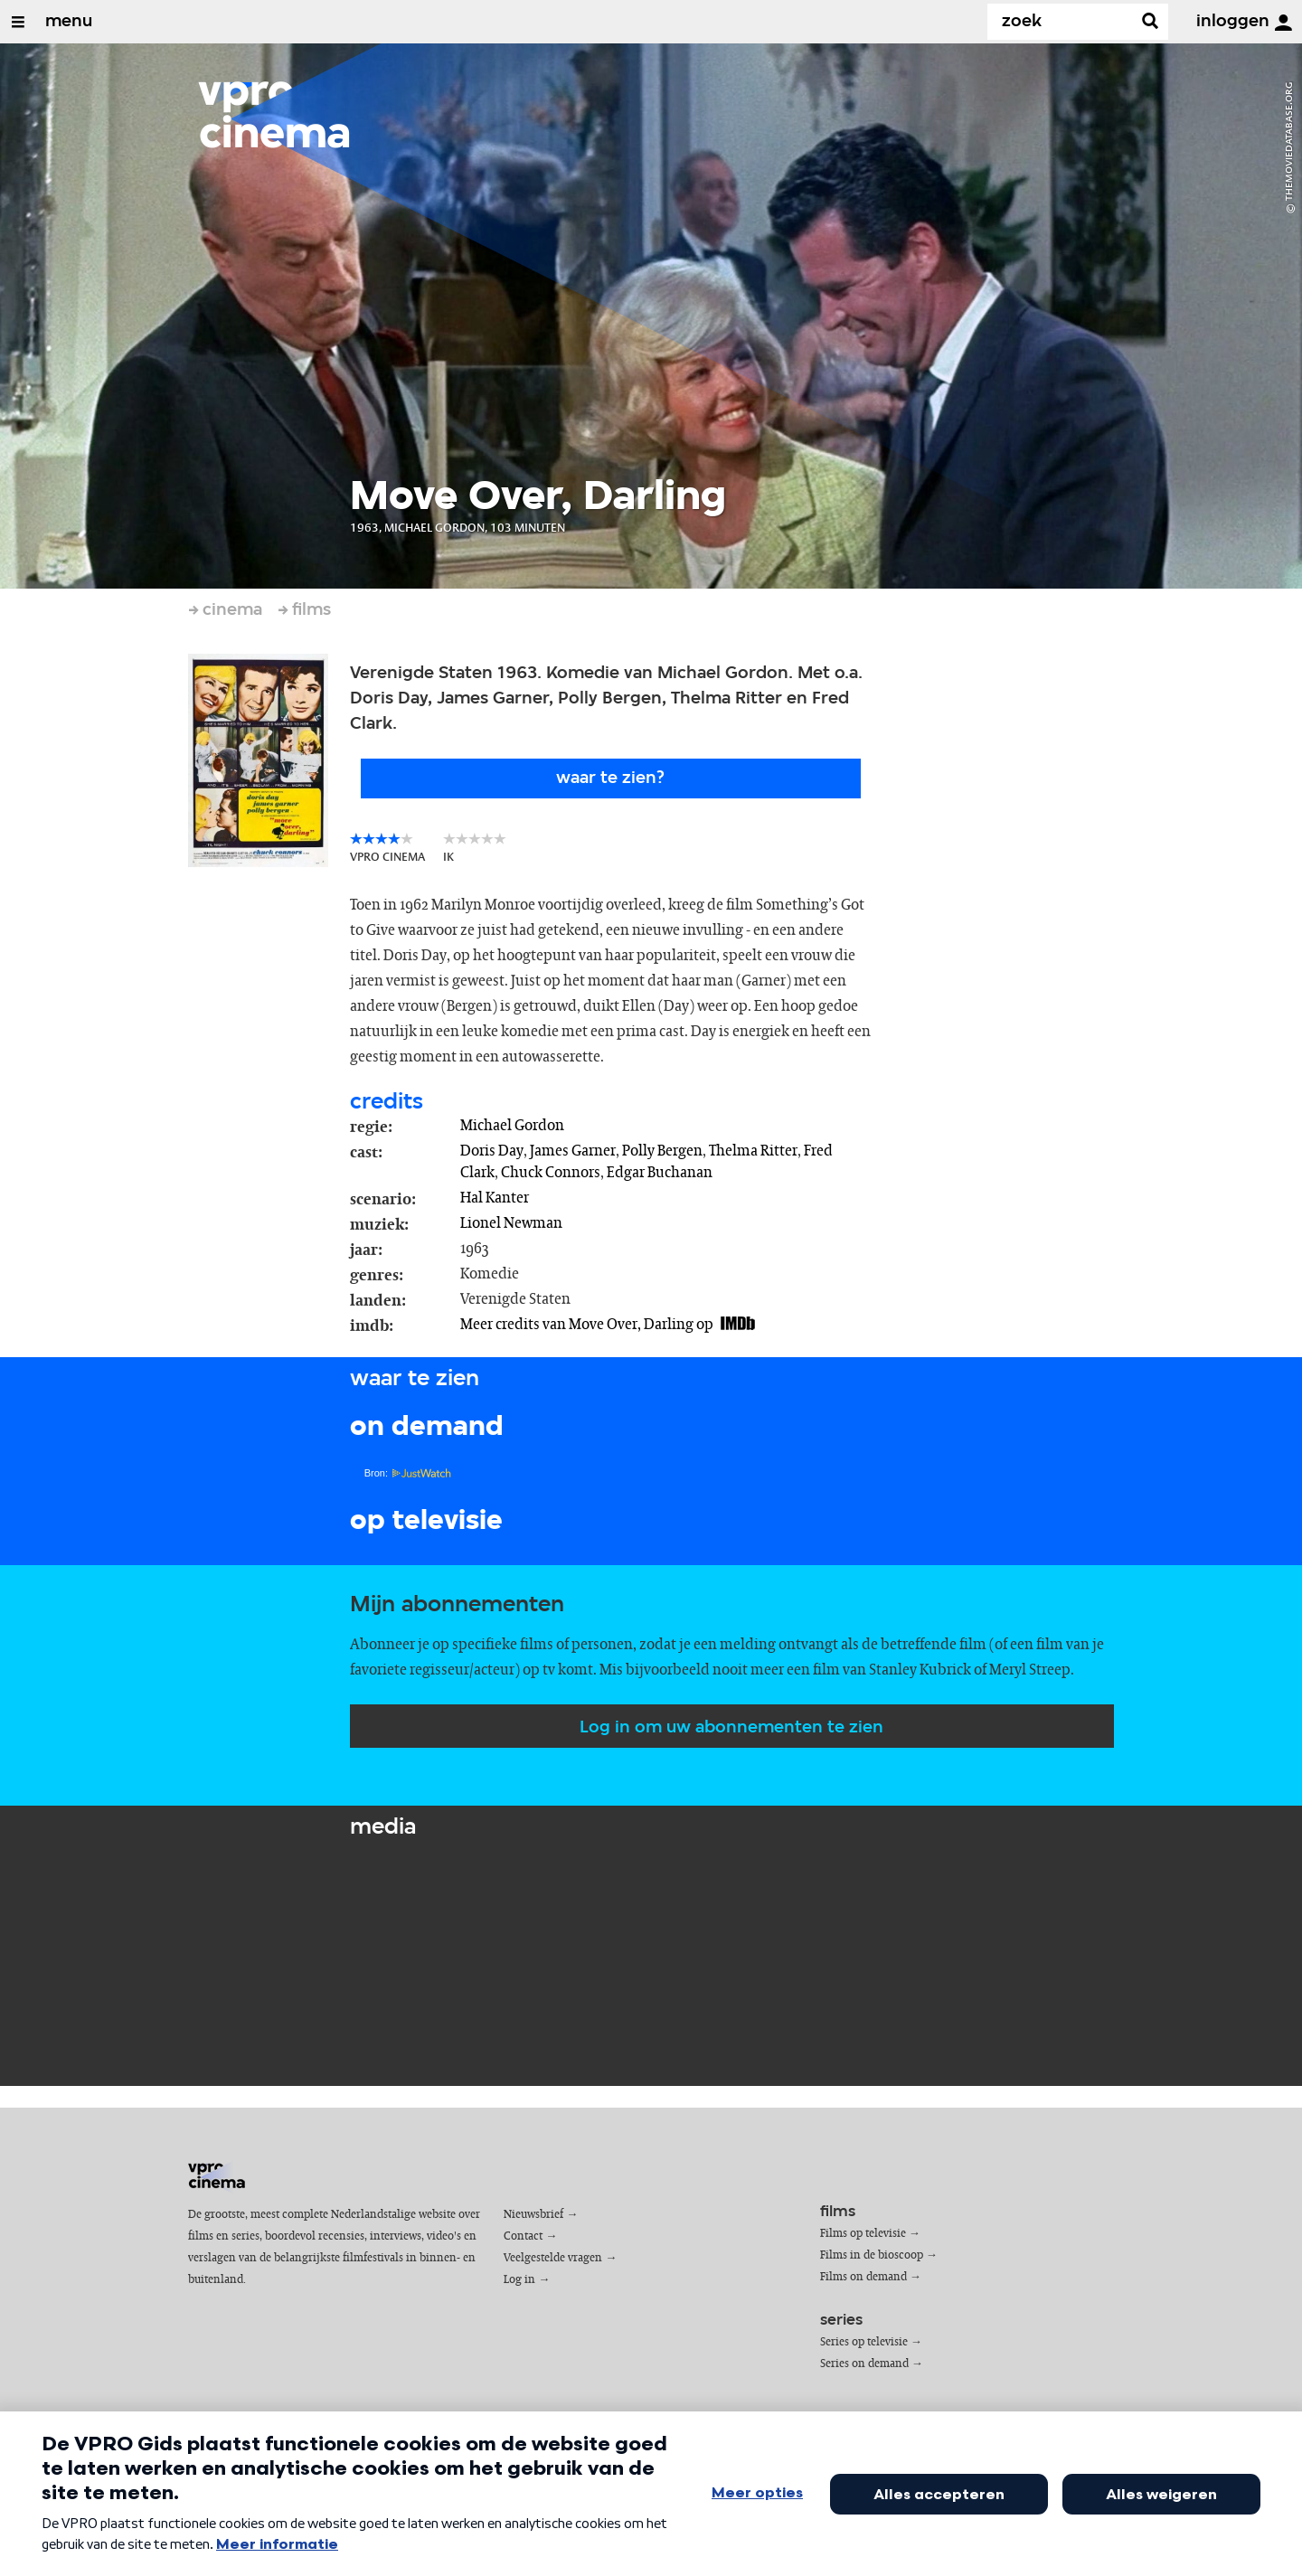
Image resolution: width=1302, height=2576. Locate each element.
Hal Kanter (494, 1198)
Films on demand (863, 2277)
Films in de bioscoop (871, 2255)
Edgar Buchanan (659, 1173)
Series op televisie (864, 2342)
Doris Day (492, 1151)
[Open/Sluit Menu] (18, 21)
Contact (523, 2236)
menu (68, 22)
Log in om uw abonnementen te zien (731, 1728)
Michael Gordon (512, 1126)
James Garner (573, 1151)
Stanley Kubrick (920, 1670)
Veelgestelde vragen (553, 2258)
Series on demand (864, 2364)
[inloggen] (1283, 23)
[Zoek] (1063, 22)
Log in (519, 2280)
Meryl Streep (1030, 1670)
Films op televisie (863, 2233)
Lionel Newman (511, 1223)
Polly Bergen (662, 1151)
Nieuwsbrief (533, 2214)
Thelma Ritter (753, 1151)
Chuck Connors (550, 1173)
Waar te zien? (610, 778)
